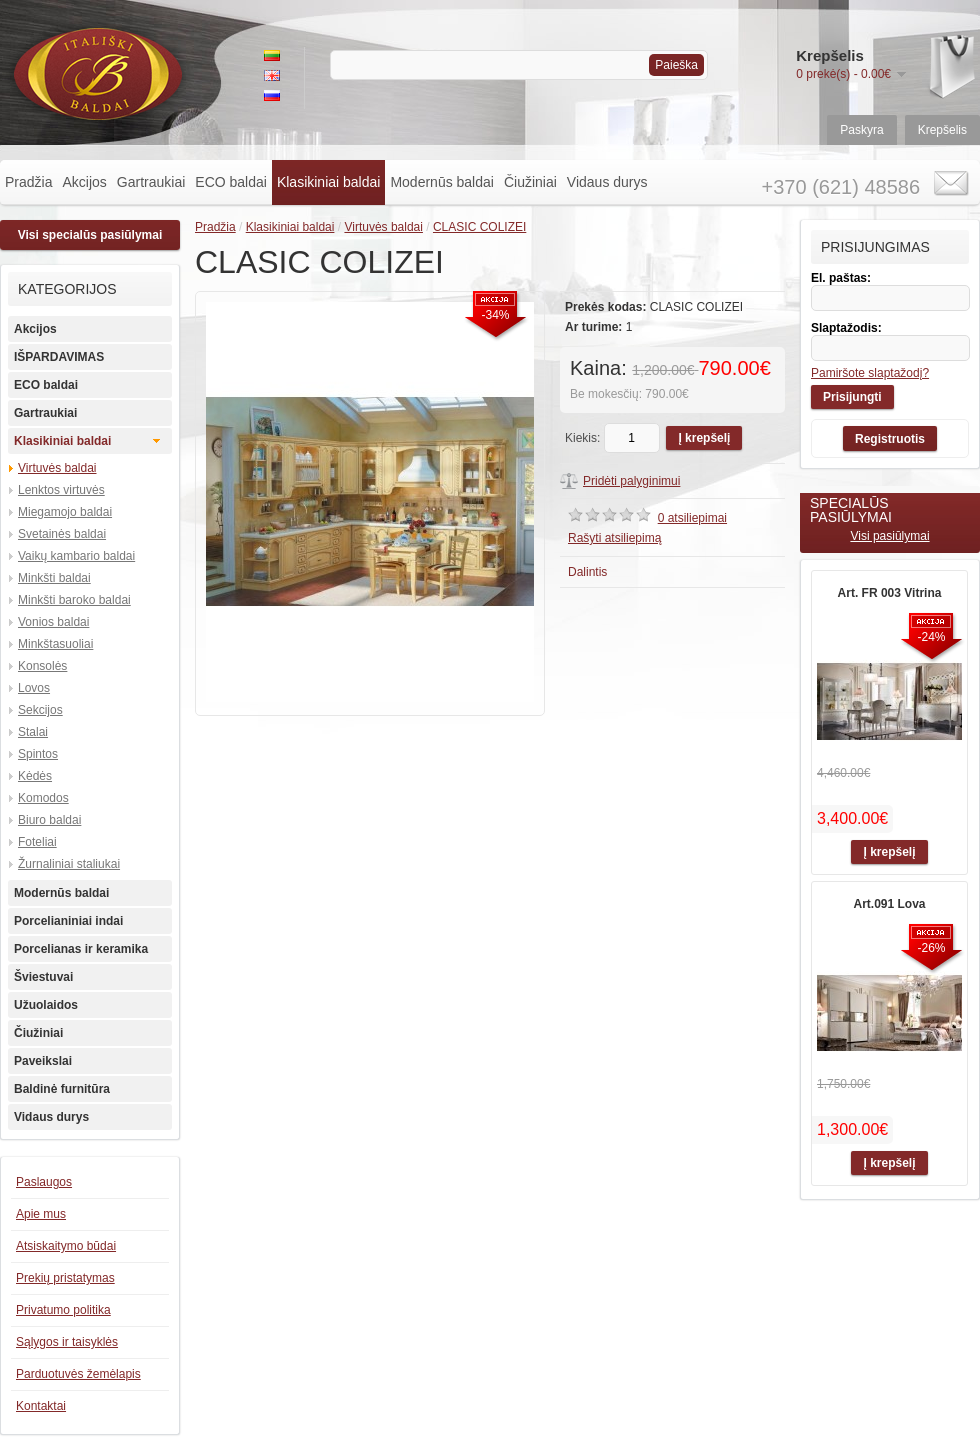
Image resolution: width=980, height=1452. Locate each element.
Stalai (33, 732)
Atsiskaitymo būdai (66, 1246)
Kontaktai (41, 1406)
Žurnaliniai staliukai (69, 864)
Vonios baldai (53, 622)
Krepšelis (942, 130)
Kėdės (35, 776)
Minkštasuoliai (55, 644)
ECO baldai (231, 182)
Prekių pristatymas (65, 1278)
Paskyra (861, 130)
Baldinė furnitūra (62, 1089)
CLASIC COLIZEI (479, 227)
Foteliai (37, 842)
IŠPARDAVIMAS (59, 357)
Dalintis (587, 572)
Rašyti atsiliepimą (614, 538)
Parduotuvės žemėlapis (78, 1374)
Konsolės (42, 666)
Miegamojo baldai (65, 512)
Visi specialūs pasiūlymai (90, 235)
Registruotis (890, 439)
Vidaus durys (607, 182)
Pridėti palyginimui (631, 481)
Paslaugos (44, 1182)
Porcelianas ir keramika (81, 949)
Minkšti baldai (54, 578)
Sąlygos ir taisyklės (67, 1342)
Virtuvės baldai (57, 468)
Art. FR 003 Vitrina (890, 593)
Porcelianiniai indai (68, 921)
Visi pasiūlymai (889, 536)
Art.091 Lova (889, 904)
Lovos (34, 688)
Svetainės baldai (62, 534)
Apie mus (41, 1214)
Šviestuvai (43, 977)
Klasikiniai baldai (329, 182)
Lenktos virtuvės (61, 490)
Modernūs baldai (442, 182)
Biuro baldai (49, 820)
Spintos (38, 754)
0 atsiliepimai (692, 518)
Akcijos (84, 182)
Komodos (43, 798)
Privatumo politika (63, 1310)
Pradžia (28, 182)
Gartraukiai (151, 182)
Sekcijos (40, 710)
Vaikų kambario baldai (76, 556)
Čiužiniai (530, 182)
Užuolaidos (46, 1005)
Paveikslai (43, 1061)
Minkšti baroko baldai (74, 600)
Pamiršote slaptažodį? (870, 373)
